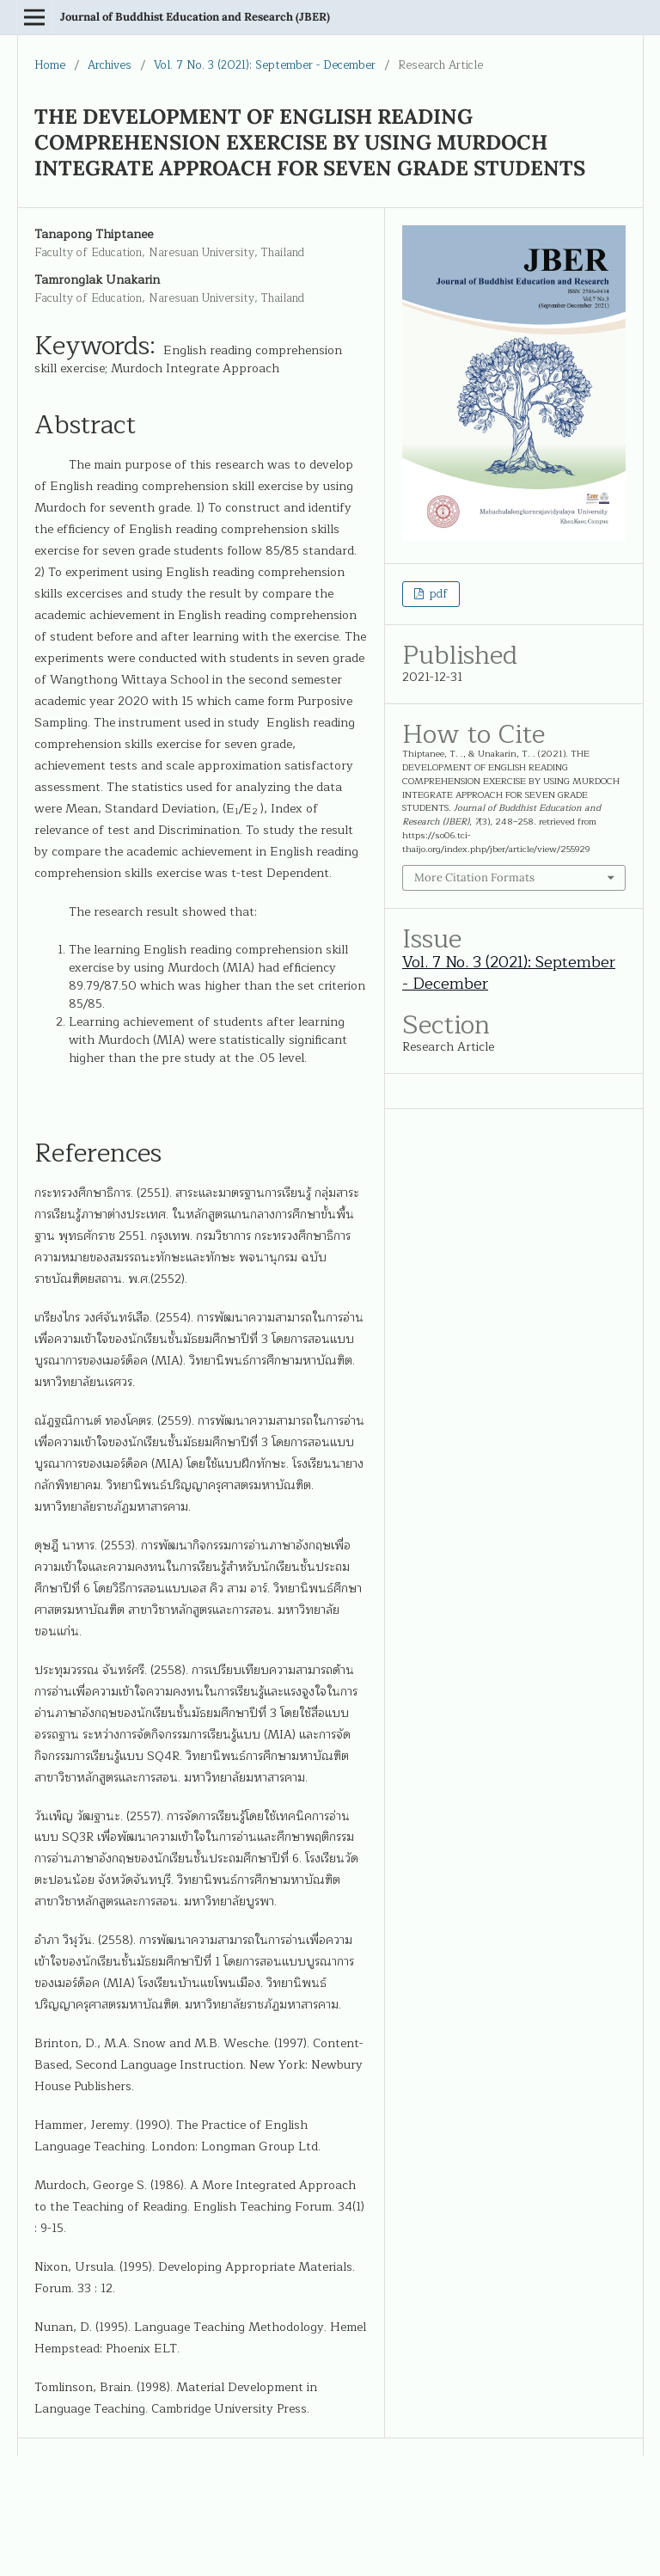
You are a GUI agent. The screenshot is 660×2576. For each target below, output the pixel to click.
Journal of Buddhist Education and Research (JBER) (195, 16)
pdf (437, 594)
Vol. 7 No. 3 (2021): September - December (265, 65)
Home (49, 65)
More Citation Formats (474, 877)
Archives (109, 65)
